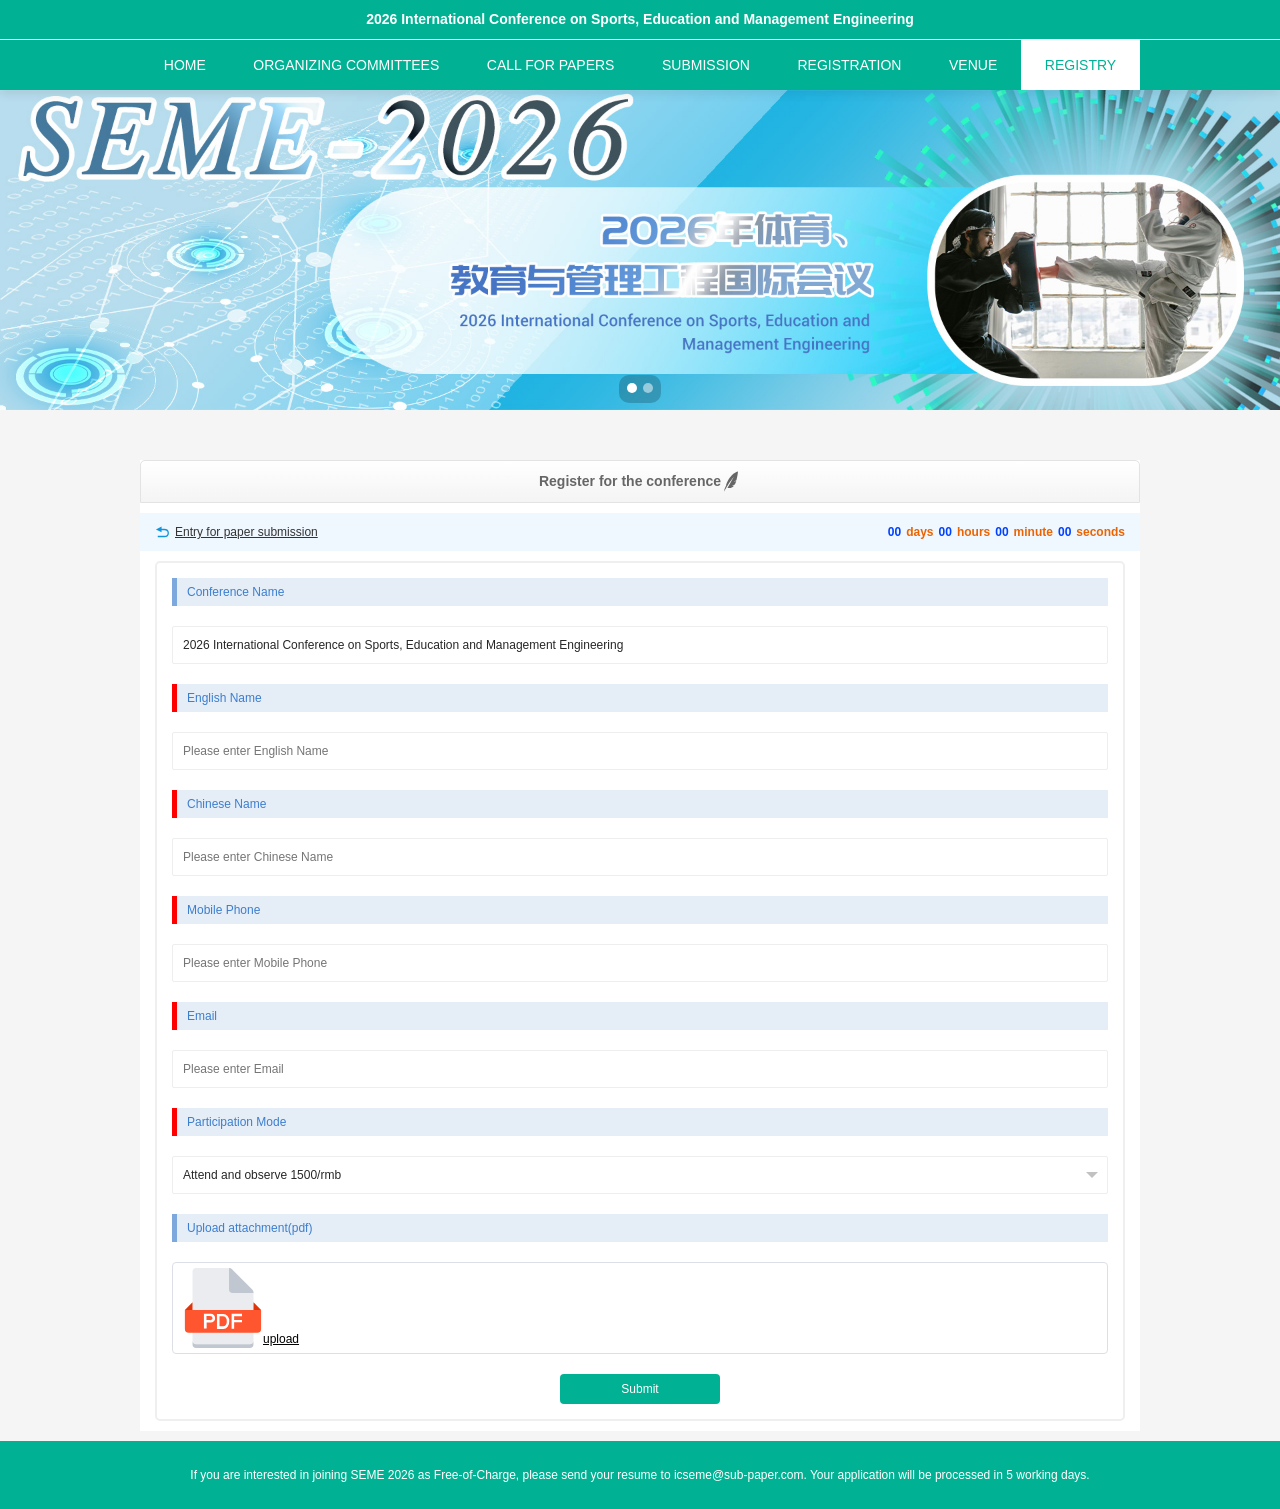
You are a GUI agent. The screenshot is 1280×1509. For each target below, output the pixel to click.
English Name (224, 698)
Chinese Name (226, 804)
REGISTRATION (849, 65)
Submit (639, 1389)
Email (202, 1016)
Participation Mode (236, 1122)
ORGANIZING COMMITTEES (346, 65)
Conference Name (235, 592)
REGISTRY (1080, 65)
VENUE (973, 65)
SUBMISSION (706, 65)
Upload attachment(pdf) (249, 1228)
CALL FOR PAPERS (551, 65)
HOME (185, 65)
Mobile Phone (223, 910)
